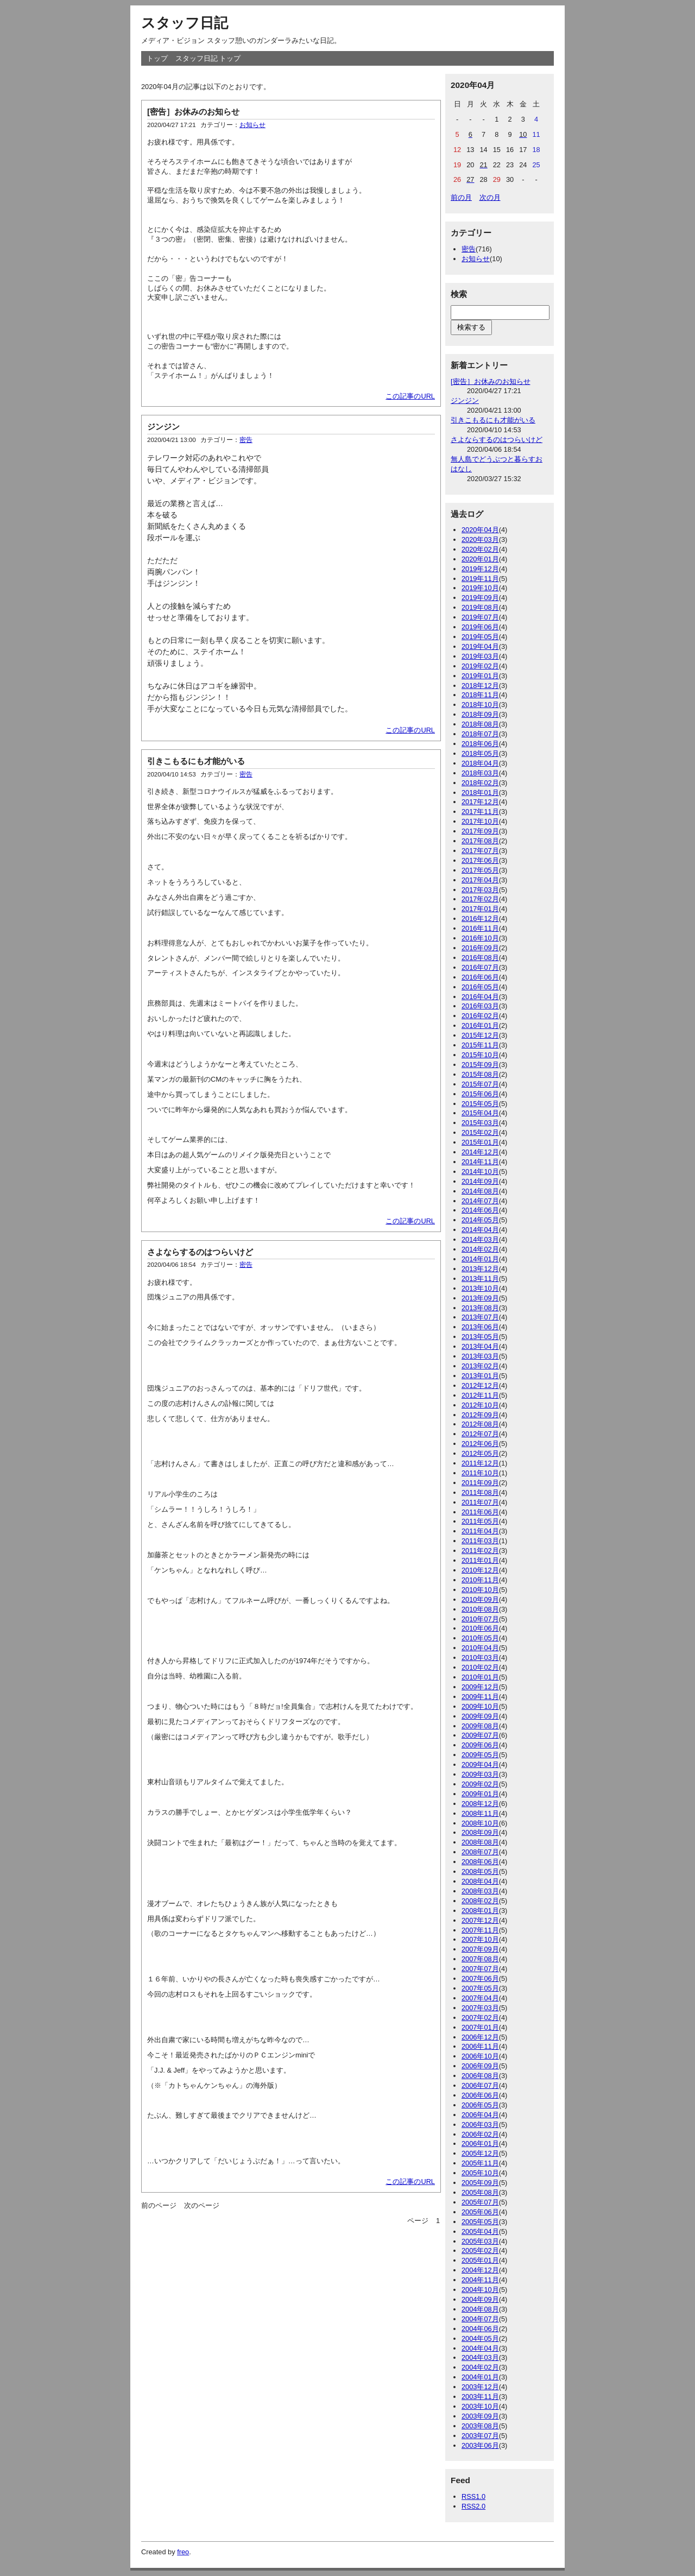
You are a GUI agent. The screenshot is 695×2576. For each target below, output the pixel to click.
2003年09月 (480, 2416)
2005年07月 (480, 2202)
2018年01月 (480, 792)
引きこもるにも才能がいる (196, 761)
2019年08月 (480, 607)
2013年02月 (480, 1366)
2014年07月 (480, 1201)
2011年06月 (480, 1512)
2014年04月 (480, 1230)
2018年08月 (480, 724)
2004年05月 (480, 2338)
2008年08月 (480, 1842)
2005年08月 (480, 2192)
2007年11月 (480, 1930)
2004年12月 (480, 2270)
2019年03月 (480, 656)
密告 (245, 440)
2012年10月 (480, 1405)
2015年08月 (480, 1074)
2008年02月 (480, 1901)
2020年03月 (480, 539)
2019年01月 (480, 676)
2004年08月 (480, 2309)
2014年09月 (480, 1181)
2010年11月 (480, 1580)
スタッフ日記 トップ (208, 58)
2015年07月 (480, 1084)
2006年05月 (480, 2105)
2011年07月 (480, 1502)
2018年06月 (480, 744)
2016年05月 (480, 987)
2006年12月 (480, 2037)
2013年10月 (480, 1288)
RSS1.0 (473, 2496)
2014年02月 (480, 1249)
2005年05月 (480, 2222)
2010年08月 (480, 1609)
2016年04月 (480, 997)
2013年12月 (480, 1269)
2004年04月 (480, 2348)
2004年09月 (480, 2299)
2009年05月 (480, 1755)
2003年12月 (480, 2387)
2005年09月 (480, 2183)
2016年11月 (480, 928)
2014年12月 (480, 1152)
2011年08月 (480, 1492)
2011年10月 (480, 1473)
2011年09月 (480, 1483)
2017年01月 (480, 909)
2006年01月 (480, 2143)
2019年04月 (480, 646)
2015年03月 (480, 1123)
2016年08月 (480, 958)
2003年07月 (480, 2436)
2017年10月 (480, 821)
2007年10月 (480, 1939)
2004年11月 (480, 2280)
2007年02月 (480, 2017)
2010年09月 (480, 1599)
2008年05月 (480, 1871)
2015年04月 (480, 1113)
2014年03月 (480, 1239)
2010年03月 (480, 1657)
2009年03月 (480, 1774)
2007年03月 (480, 2008)
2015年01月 (480, 1142)
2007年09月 (480, 1949)
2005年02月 (480, 2250)
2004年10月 (480, 2289)
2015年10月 (480, 1055)
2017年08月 (480, 841)
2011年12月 (480, 1463)
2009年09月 (480, 1716)
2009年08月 (480, 1726)
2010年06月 (480, 1628)
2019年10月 (480, 588)
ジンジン (163, 426)
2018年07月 (480, 734)
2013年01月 (480, 1376)
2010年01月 (480, 1677)
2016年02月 (480, 1016)
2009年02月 (480, 1784)
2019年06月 (480, 627)
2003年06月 (480, 2445)
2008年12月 (480, 1804)
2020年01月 (480, 559)
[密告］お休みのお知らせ (193, 111)
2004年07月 (480, 2319)
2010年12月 (480, 1570)
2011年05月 (480, 1521)
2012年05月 (480, 1453)
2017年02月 (480, 899)
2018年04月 (480, 763)
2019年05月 (480, 637)
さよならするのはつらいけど (200, 1252)
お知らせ (252, 125)
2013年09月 (480, 1298)
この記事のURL (410, 396)
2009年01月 (480, 1794)
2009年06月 (480, 1745)
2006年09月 (480, 2066)
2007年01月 (480, 2027)
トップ (157, 58)
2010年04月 (480, 1648)
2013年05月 (480, 1337)
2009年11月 (480, 1697)
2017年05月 (480, 870)
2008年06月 (480, 1862)
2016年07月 (480, 967)
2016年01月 (480, 1025)
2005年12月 (480, 2153)
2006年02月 (480, 2134)
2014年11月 (480, 1162)
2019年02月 (480, 666)
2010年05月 (480, 1638)
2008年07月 (480, 1852)
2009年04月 (480, 1764)
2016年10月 (480, 938)
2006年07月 (480, 2085)
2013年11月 (480, 1278)
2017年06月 (480, 860)
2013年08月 (480, 1308)
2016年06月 (480, 977)
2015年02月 (480, 1132)
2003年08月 (480, 2426)
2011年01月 (480, 1560)
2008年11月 (480, 1813)
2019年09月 (480, 598)
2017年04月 (480, 880)
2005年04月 (480, 2231)
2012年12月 (480, 1385)
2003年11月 (480, 2396)
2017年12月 (480, 802)
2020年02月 (480, 549)
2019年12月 (480, 569)
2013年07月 (480, 1317)
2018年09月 (480, 714)
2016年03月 (480, 1006)
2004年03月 (480, 2357)
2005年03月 (480, 2241)
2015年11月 (480, 1045)
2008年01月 (480, 1910)
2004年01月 (480, 2377)
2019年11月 (480, 578)
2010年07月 (480, 1619)
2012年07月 (480, 1434)
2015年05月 (480, 1104)
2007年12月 (480, 1920)
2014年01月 (480, 1259)
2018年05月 (480, 753)
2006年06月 (480, 2095)
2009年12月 (480, 1687)
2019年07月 (480, 617)
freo (183, 2552)
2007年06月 (480, 1978)
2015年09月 (480, 1064)
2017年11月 (480, 811)
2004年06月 (480, 2329)
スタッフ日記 (184, 22)
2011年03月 (480, 1541)
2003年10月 (480, 2406)
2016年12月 (480, 918)
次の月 (490, 197)
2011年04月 (480, 1531)
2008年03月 (480, 1891)
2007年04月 (480, 1998)
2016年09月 (480, 948)
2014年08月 (480, 1191)
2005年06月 (480, 2212)
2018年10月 (480, 704)
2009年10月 (480, 1706)
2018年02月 (480, 783)
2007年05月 (480, 1988)
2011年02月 (480, 1550)
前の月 (461, 197)
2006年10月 (480, 2056)
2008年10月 (480, 1823)
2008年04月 (480, 1881)
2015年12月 (480, 1035)
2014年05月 (480, 1220)
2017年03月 (480, 890)
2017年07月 (480, 851)
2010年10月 (480, 1590)
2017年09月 (480, 831)
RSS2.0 (473, 2506)
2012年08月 (480, 1424)
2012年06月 (480, 1443)
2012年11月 (480, 1395)
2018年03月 (480, 773)
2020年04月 (480, 530)
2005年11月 (480, 2163)
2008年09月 (480, 1832)
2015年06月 (480, 1094)
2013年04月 (480, 1346)
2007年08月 (480, 1959)
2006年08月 (480, 2076)
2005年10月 (480, 2173)
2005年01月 (480, 2260)
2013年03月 (480, 1356)
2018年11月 (480, 695)
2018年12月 (480, 685)
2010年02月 (480, 1667)
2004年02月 (480, 2367)
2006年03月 (480, 2124)
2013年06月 (480, 1327)
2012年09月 (480, 1415)
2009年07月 (480, 1735)
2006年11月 (480, 2046)
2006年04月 (480, 2115)
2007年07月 (480, 1969)
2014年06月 (480, 1210)
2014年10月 (480, 1171)
